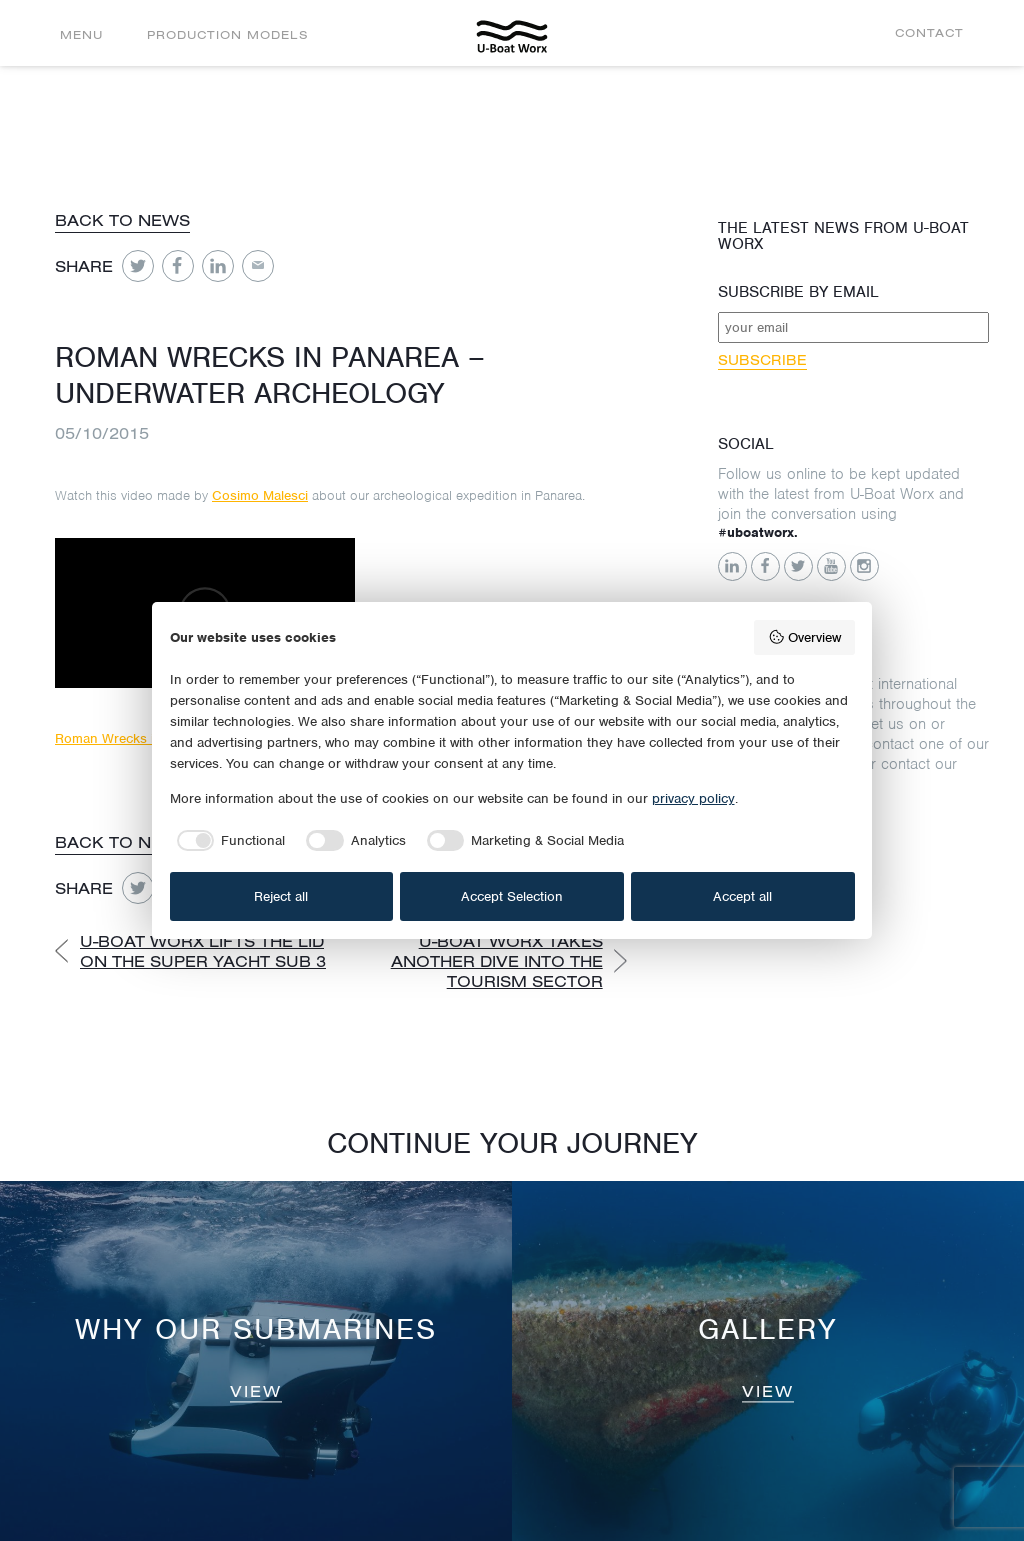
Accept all (742, 896)
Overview (804, 637)
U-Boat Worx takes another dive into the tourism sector (497, 961)
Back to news (122, 220)
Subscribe (762, 360)
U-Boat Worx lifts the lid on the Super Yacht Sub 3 (203, 951)
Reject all (281, 896)
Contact (929, 32)
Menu (81, 34)
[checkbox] (228, 841)
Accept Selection (512, 896)
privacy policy (693, 798)
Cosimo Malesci (260, 495)
